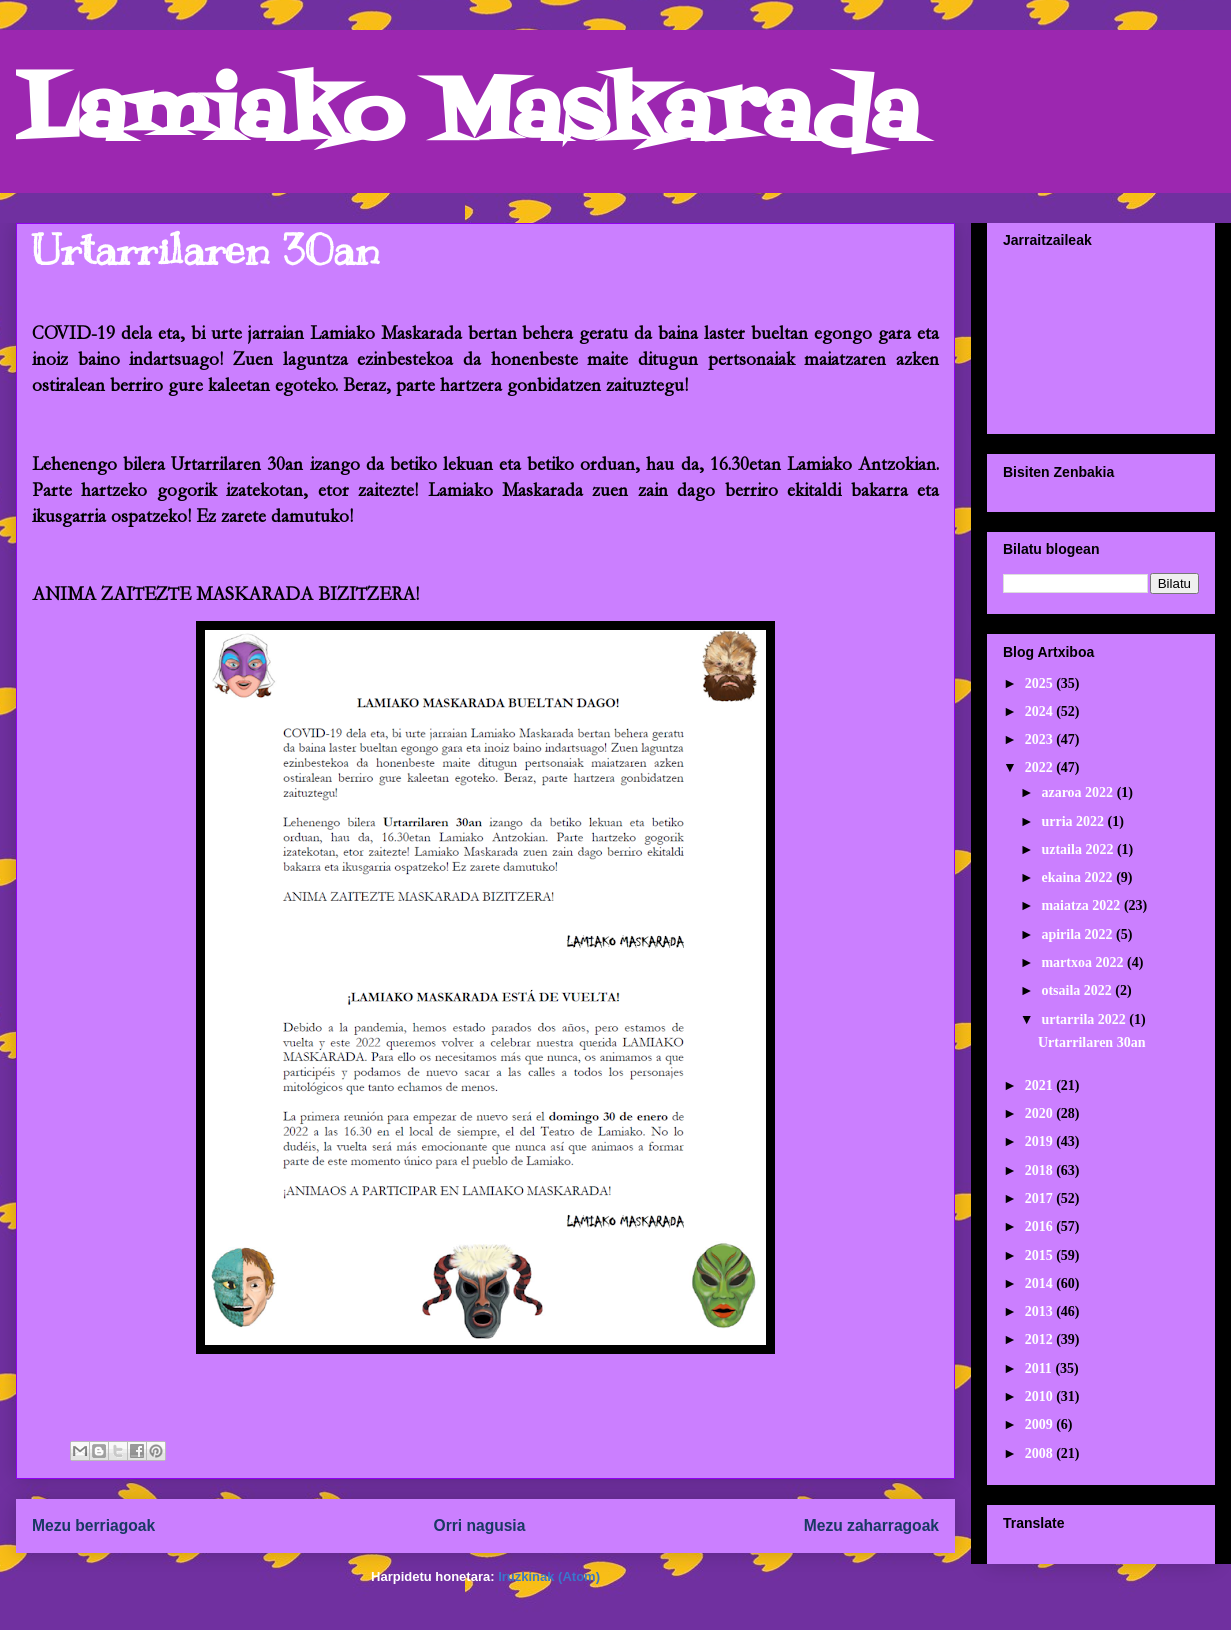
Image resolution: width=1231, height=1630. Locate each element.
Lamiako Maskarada (467, 117)
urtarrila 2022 (1085, 1019)
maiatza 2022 (1082, 905)
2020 (1041, 1113)
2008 (1041, 1453)
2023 (1041, 739)
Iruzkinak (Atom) (549, 1576)
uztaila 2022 (1078, 849)
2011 (1040, 1368)
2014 (1041, 1283)
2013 (1041, 1311)
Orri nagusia (480, 1525)
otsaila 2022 (1078, 990)
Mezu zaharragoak (871, 1525)
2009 (1041, 1424)
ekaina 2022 (1078, 877)
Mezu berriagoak (93, 1525)
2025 (1041, 683)
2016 (1041, 1226)
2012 (1041, 1339)
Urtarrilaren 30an (205, 250)
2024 (1041, 711)
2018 (1041, 1170)
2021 (1041, 1085)
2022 (1041, 767)
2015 (1041, 1255)
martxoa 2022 (1084, 962)
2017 (1041, 1198)
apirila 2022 (1078, 934)
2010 (1041, 1396)
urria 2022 (1074, 821)
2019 (1041, 1141)
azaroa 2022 (1078, 792)
